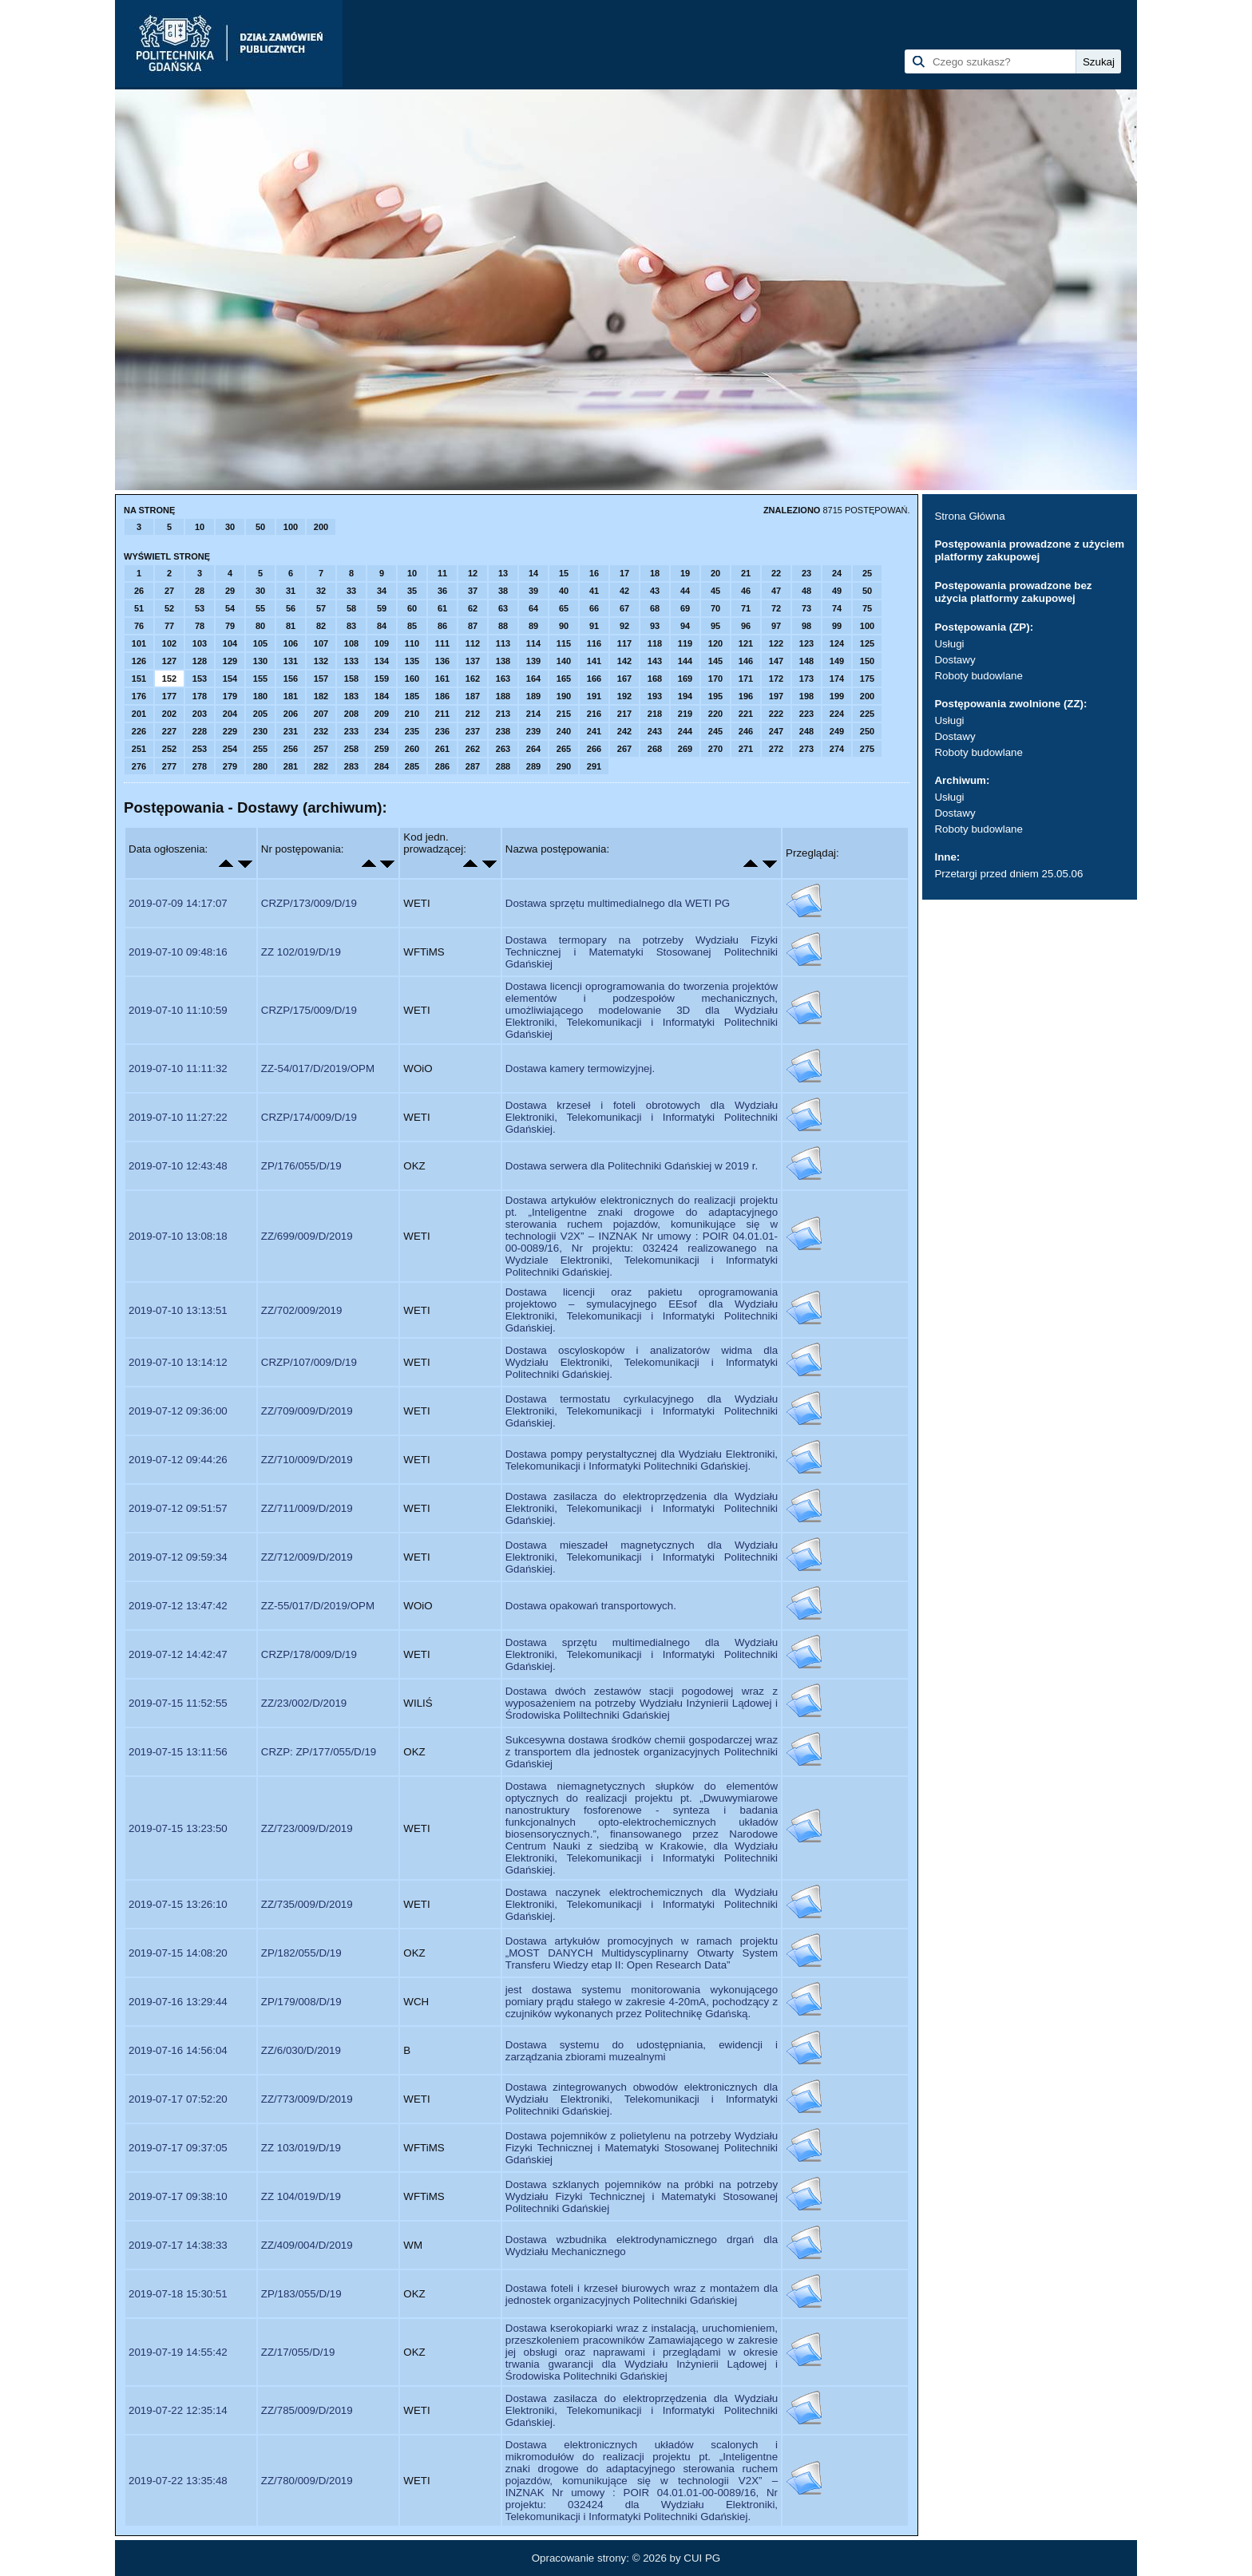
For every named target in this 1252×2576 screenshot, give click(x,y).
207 (321, 713)
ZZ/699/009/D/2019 (307, 1236)
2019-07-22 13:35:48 (178, 2481)
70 (715, 608)
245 (715, 731)
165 (564, 678)
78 (199, 626)
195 (715, 696)
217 (624, 713)
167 (624, 678)
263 (503, 749)
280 (260, 766)
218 (655, 713)
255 (260, 749)
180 (260, 696)
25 (867, 573)
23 (806, 573)
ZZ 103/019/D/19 (301, 2148)
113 (503, 643)
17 (624, 573)
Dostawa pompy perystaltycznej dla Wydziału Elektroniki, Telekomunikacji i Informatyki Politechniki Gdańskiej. (641, 1460)
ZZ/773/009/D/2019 (307, 2099)
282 (321, 766)
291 (594, 766)
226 (139, 731)
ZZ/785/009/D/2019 (307, 2410)
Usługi (949, 644)
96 (746, 626)
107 (321, 643)
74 (837, 608)
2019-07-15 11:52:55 (178, 1703)
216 (594, 713)
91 (594, 626)
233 (351, 731)
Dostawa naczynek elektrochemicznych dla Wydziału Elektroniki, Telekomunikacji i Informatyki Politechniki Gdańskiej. (641, 1904)
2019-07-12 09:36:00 (178, 1411)
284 (381, 766)
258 (351, 749)
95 (715, 626)
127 (169, 661)
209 (381, 713)
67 (624, 608)
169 (685, 678)
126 (139, 661)
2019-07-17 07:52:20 (178, 2099)
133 (351, 661)
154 (230, 678)
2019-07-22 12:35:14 (178, 2410)
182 (321, 696)
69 (685, 608)
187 (473, 696)
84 (381, 626)
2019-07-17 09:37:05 (178, 2148)
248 (806, 731)
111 (442, 643)
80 (260, 626)
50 (260, 527)
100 (290, 527)
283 (351, 766)
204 (230, 713)
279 (230, 766)
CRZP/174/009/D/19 (309, 1117)
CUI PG (701, 2558)
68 (655, 608)
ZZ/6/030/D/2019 (301, 2050)
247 (776, 731)
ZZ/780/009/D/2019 (307, 2481)
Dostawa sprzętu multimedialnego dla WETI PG (618, 903)
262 (473, 749)
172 (776, 678)
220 (715, 713)
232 (321, 731)
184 (381, 696)
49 (837, 591)
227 (169, 731)
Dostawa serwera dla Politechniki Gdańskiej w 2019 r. (631, 1166)
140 (564, 661)
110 (412, 643)
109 (381, 643)
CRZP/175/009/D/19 (309, 1010)
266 (594, 749)
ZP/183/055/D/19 (301, 2294)
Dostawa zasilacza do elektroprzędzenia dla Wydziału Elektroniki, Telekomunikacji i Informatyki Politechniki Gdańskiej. (641, 1508)
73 (806, 608)
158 (351, 678)
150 (867, 661)
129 (230, 661)
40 (564, 591)
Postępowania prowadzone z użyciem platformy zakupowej (1029, 550)
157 (321, 678)
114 (533, 643)
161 (442, 678)
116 (594, 643)
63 (503, 608)
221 (746, 713)
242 (624, 731)
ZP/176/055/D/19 (301, 1166)
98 (806, 626)
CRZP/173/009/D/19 (309, 903)
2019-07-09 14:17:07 (178, 903)
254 (230, 749)
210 (412, 713)
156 (290, 678)
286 (442, 766)
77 (169, 626)
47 (776, 591)
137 (473, 661)
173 (806, 678)
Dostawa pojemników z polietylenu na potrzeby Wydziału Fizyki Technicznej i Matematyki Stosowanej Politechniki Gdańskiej (641, 2148)
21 (746, 573)
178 (199, 696)
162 (473, 678)
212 (473, 713)
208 (351, 713)
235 (412, 731)
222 (776, 713)
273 (806, 749)
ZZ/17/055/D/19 (298, 2352)
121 (746, 643)
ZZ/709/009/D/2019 (307, 1411)
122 (776, 643)
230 (260, 731)
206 (290, 713)
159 (381, 678)
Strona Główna (969, 516)
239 (533, 731)
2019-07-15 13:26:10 (178, 1904)
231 (290, 731)
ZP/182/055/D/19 (301, 1953)
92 (624, 626)
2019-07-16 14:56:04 (178, 2050)
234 (381, 731)
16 (594, 573)
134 (381, 661)
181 (290, 696)
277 (169, 766)
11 (442, 573)
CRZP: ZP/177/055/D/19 (318, 1752)
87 (472, 626)
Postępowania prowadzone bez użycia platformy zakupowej (1013, 592)
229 (230, 731)
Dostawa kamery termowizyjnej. (580, 1068)
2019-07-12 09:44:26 (178, 1460)
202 (169, 713)
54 (230, 608)
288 (503, 766)
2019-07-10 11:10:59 (178, 1010)
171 (746, 678)
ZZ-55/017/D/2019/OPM (317, 1606)
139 (533, 661)
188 (503, 696)
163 (503, 678)
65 (564, 608)
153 (199, 678)
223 (806, 713)
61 (442, 608)
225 (867, 713)
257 (321, 749)
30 (230, 527)
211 (442, 713)
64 (533, 608)
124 (837, 643)
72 (776, 608)
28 (199, 591)
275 (867, 749)
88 (503, 626)
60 (412, 608)
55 (260, 608)
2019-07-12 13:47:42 (178, 1606)
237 (473, 731)
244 (685, 731)
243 (655, 731)
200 (321, 527)
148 (806, 661)
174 (837, 678)
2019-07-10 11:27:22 (178, 1117)
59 (381, 608)
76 (139, 626)
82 (321, 626)
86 (442, 626)
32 (321, 591)
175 (867, 678)
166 (594, 678)
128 (199, 661)
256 (290, 749)
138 (503, 661)
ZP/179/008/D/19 (301, 2002)
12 (472, 573)
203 (199, 713)
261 (442, 749)
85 (412, 626)
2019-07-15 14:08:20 (178, 1953)
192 (624, 696)
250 (867, 731)
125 (867, 643)
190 (564, 696)
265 (564, 749)
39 (533, 591)
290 (564, 766)
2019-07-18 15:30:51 (178, 2294)
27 (169, 591)
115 (564, 643)
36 (442, 591)
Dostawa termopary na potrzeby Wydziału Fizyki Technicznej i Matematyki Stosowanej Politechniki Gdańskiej (641, 952)
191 (594, 696)
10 (199, 527)
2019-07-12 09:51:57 (178, 1508)
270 (715, 749)
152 (169, 678)
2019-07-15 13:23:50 (178, 1828)
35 (412, 591)
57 (321, 608)
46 (746, 591)
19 (685, 573)
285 (412, 766)
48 (806, 591)
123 (806, 643)
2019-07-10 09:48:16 (178, 952)
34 (381, 591)
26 (139, 591)
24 (837, 573)
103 (199, 643)
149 (837, 661)
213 (503, 713)
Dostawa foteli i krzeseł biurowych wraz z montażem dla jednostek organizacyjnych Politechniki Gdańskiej (641, 2294)
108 (351, 643)
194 (685, 696)
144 (685, 661)
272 (776, 749)
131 (290, 661)
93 (655, 626)
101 (139, 643)
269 (685, 749)
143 (655, 661)
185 (412, 696)
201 (139, 713)
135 (412, 661)
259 (381, 749)
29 (230, 591)
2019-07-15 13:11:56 (178, 1752)
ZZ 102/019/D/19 (301, 952)
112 (473, 643)
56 (290, 608)
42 (624, 591)
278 (199, 766)
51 (139, 608)
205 (260, 713)
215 (564, 713)
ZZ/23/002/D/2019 (304, 1703)
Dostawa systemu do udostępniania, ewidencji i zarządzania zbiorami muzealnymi (641, 2051)
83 (351, 626)
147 (776, 661)
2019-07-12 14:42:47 (178, 1654)
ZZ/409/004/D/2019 (307, 2245)
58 (351, 608)
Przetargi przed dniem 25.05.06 (1008, 874)
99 (837, 626)
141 (594, 661)
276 (139, 766)
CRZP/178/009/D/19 (309, 1654)
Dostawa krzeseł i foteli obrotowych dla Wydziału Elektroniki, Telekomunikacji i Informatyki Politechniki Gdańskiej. (641, 1117)
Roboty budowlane (978, 676)
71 (746, 608)
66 (594, 608)
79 (230, 626)
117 (624, 643)
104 (230, 643)
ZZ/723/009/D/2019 (307, 1828)
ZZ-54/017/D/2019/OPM (317, 1068)
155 (260, 678)
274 (837, 749)
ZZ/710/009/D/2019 (307, 1460)
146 (746, 661)
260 (412, 749)
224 (837, 713)
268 (655, 749)
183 (351, 696)
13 (503, 573)
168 (655, 678)
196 (746, 696)
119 (685, 643)
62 (472, 608)
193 (655, 696)
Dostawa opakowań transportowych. (590, 1606)
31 (290, 591)
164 (533, 678)
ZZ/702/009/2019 (302, 1310)
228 (199, 731)
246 (746, 731)
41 (594, 591)
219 (685, 713)
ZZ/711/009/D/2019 (307, 1508)
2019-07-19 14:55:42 (178, 2352)
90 (564, 626)
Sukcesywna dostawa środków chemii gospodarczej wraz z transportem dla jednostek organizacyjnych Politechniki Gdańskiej (641, 1752)
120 (715, 643)
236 (442, 731)
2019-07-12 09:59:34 (178, 1557)
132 (321, 661)
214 (533, 713)
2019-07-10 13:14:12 (178, 1362)
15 (564, 573)
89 (533, 626)
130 (260, 661)
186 (442, 696)
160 (412, 678)
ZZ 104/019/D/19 (301, 2196)
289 (533, 766)
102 (169, 643)
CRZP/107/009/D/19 (309, 1362)
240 (564, 731)
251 (139, 749)
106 (290, 643)
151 (139, 678)
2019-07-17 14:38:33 (178, 2245)
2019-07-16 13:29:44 (178, 2002)
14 (533, 573)
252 (169, 749)
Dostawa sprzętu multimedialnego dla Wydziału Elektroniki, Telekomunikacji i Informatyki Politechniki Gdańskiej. (641, 1654)
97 (776, 626)
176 (139, 696)
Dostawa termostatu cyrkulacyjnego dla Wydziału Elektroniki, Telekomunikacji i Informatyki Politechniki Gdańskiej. (641, 1411)
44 (685, 591)
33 (351, 591)
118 (655, 643)
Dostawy (954, 660)
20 (715, 573)
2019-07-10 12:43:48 (178, 1166)
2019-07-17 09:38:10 (178, 2196)
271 (746, 749)
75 (867, 608)
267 (624, 749)
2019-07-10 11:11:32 (178, 1068)
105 (260, 643)
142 (624, 661)
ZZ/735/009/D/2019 (307, 1904)
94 (685, 626)
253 (199, 749)
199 (837, 696)
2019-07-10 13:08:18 (178, 1236)
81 (290, 626)
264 (533, 749)
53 (199, 608)
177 (169, 696)
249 (837, 731)
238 (503, 731)
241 (594, 731)
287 (473, 766)
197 (776, 696)
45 (715, 591)
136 (442, 661)
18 (655, 573)
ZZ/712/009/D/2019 (307, 1557)
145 (715, 661)
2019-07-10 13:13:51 (178, 1310)
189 (533, 696)
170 (715, 678)
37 (472, 591)
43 (655, 591)
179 (230, 696)
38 (503, 591)
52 (169, 608)
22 (776, 573)
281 (290, 766)
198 (806, 696)
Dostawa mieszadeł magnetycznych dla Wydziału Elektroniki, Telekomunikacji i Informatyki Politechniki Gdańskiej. (641, 1557)
